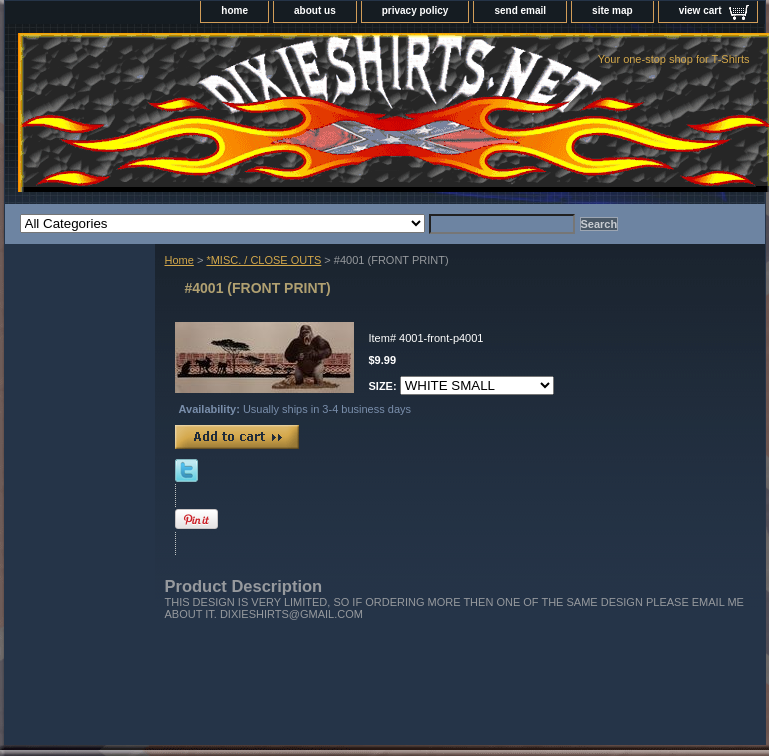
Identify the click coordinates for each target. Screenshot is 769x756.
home (234, 10)
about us (315, 10)
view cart (700, 10)
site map (612, 10)
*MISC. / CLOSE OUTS (263, 260)
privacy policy (415, 10)
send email (520, 10)
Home (179, 260)
